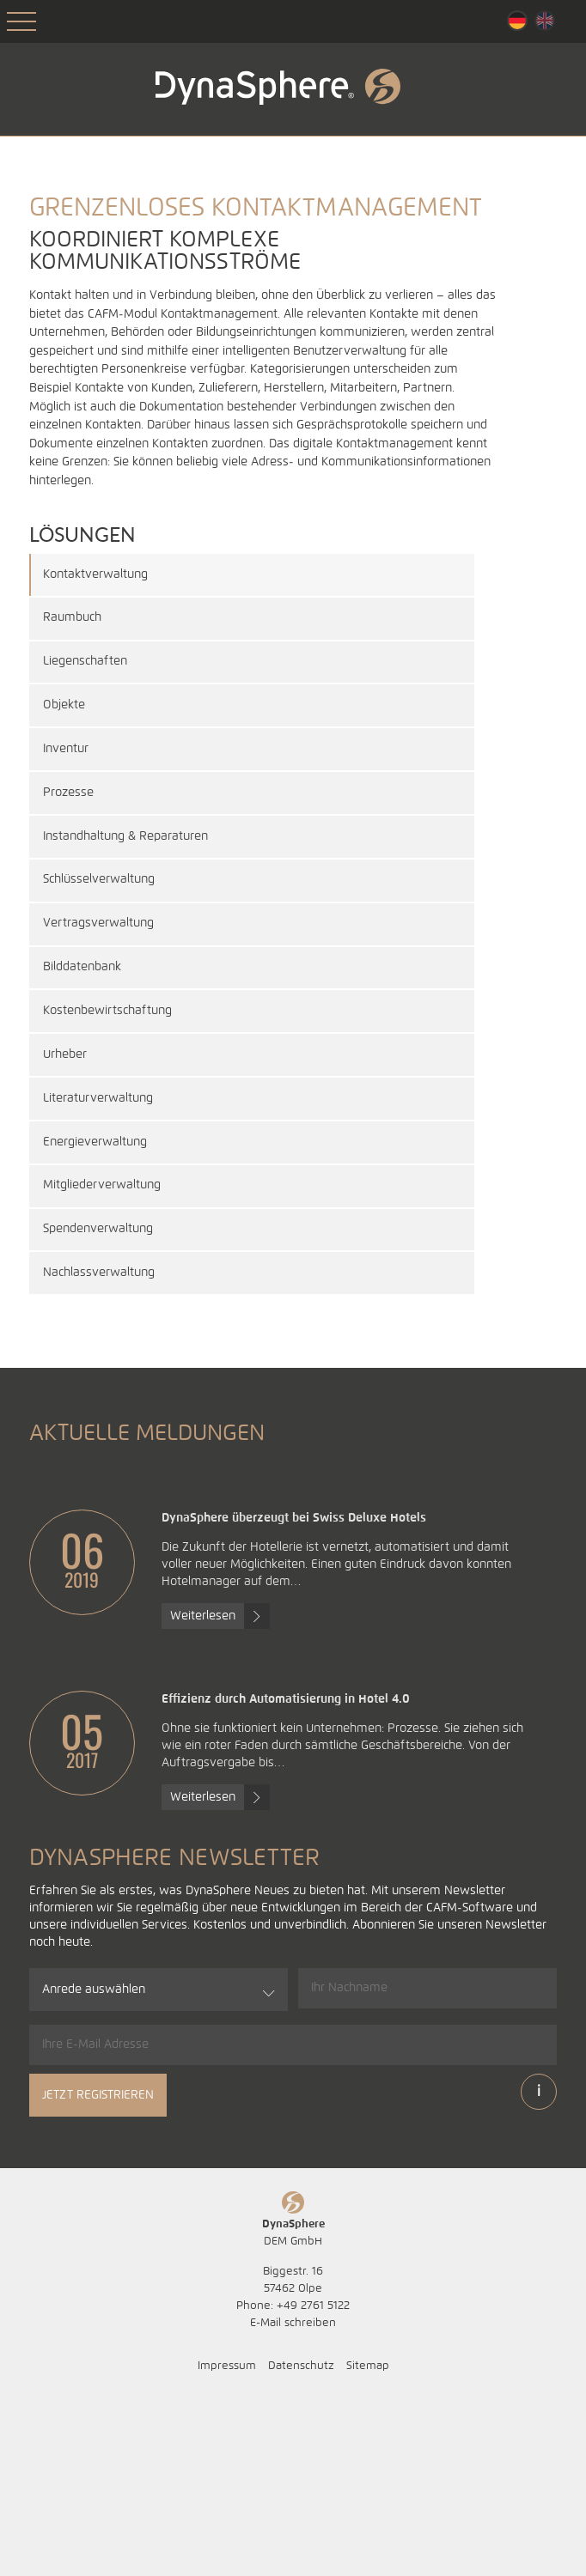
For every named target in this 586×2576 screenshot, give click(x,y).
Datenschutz (301, 2541)
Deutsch (517, 20)
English (544, 20)
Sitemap (367, 2541)
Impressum (227, 2541)
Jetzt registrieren (98, 2270)
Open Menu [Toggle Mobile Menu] (21, 21)
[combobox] (158, 2164)
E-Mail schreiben (293, 2498)
